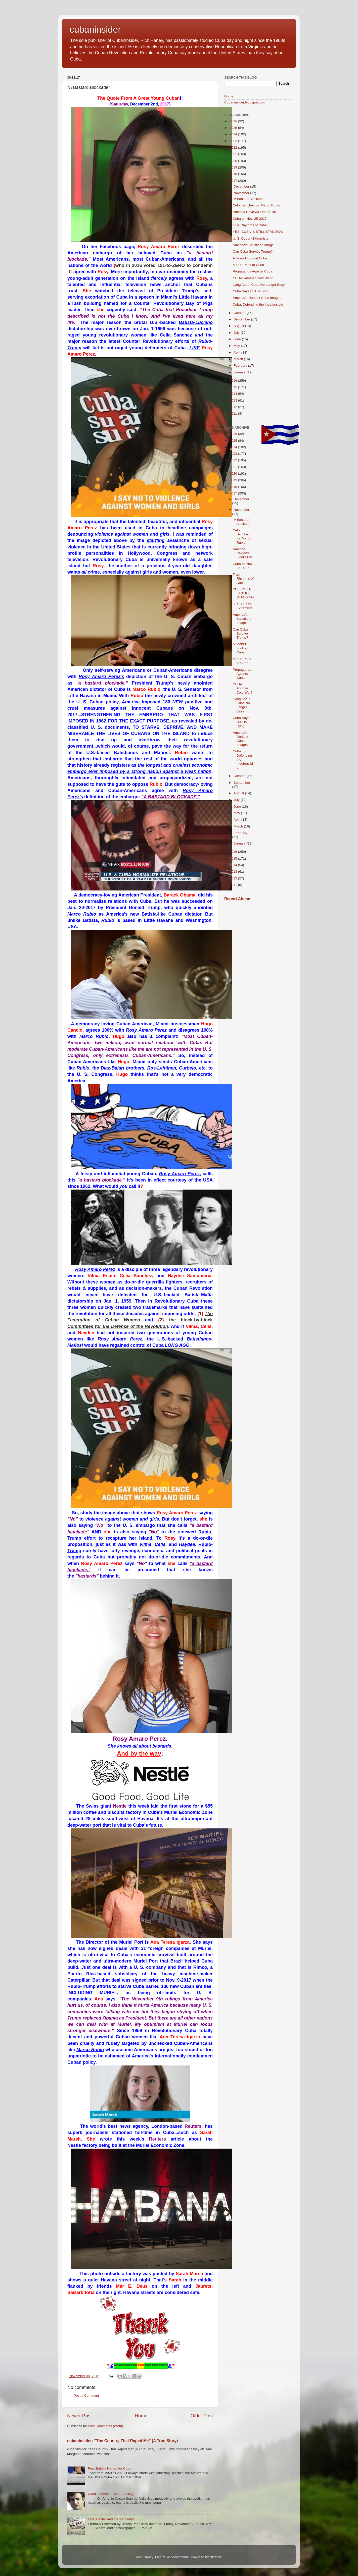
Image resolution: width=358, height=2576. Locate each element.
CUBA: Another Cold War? (253, 278)
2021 (234, 154)
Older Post (202, 2415)
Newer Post (79, 2415)
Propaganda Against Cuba (253, 271)
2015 (234, 387)
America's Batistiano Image (253, 245)
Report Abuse (237, 899)
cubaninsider (95, 29)
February (241, 365)
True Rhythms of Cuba (250, 225)
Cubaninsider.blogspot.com (244, 102)
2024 (234, 134)
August (239, 326)
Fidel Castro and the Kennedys (111, 2519)
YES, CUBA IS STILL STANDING (258, 232)
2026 (234, 121)
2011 (234, 413)
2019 (234, 167)
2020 (234, 161)
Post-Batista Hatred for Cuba (109, 2468)
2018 (234, 174)
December (242, 186)
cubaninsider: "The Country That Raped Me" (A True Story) (122, 2441)
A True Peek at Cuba (248, 265)
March (239, 359)
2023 (234, 141)
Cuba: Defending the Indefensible (258, 304)
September (242, 319)
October (240, 313)
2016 (234, 380)
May (237, 346)
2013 (234, 400)
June (238, 339)
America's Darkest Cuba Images (257, 298)
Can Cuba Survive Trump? (253, 251)
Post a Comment (86, 2395)
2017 (234, 181)
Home (141, 2415)
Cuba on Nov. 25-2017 (250, 218)
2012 (234, 407)
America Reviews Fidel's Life (254, 212)
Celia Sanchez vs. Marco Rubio (256, 205)
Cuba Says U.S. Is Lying (251, 291)
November (242, 193)
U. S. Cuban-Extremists (250, 238)
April (237, 352)
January (240, 372)
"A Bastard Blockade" (249, 199)
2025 (234, 128)
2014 (234, 394)
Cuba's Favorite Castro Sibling (110, 2494)
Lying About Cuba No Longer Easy (259, 285)
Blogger (215, 2557)
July (237, 332)
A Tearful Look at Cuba (250, 258)
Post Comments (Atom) (105, 2426)
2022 (234, 147)
